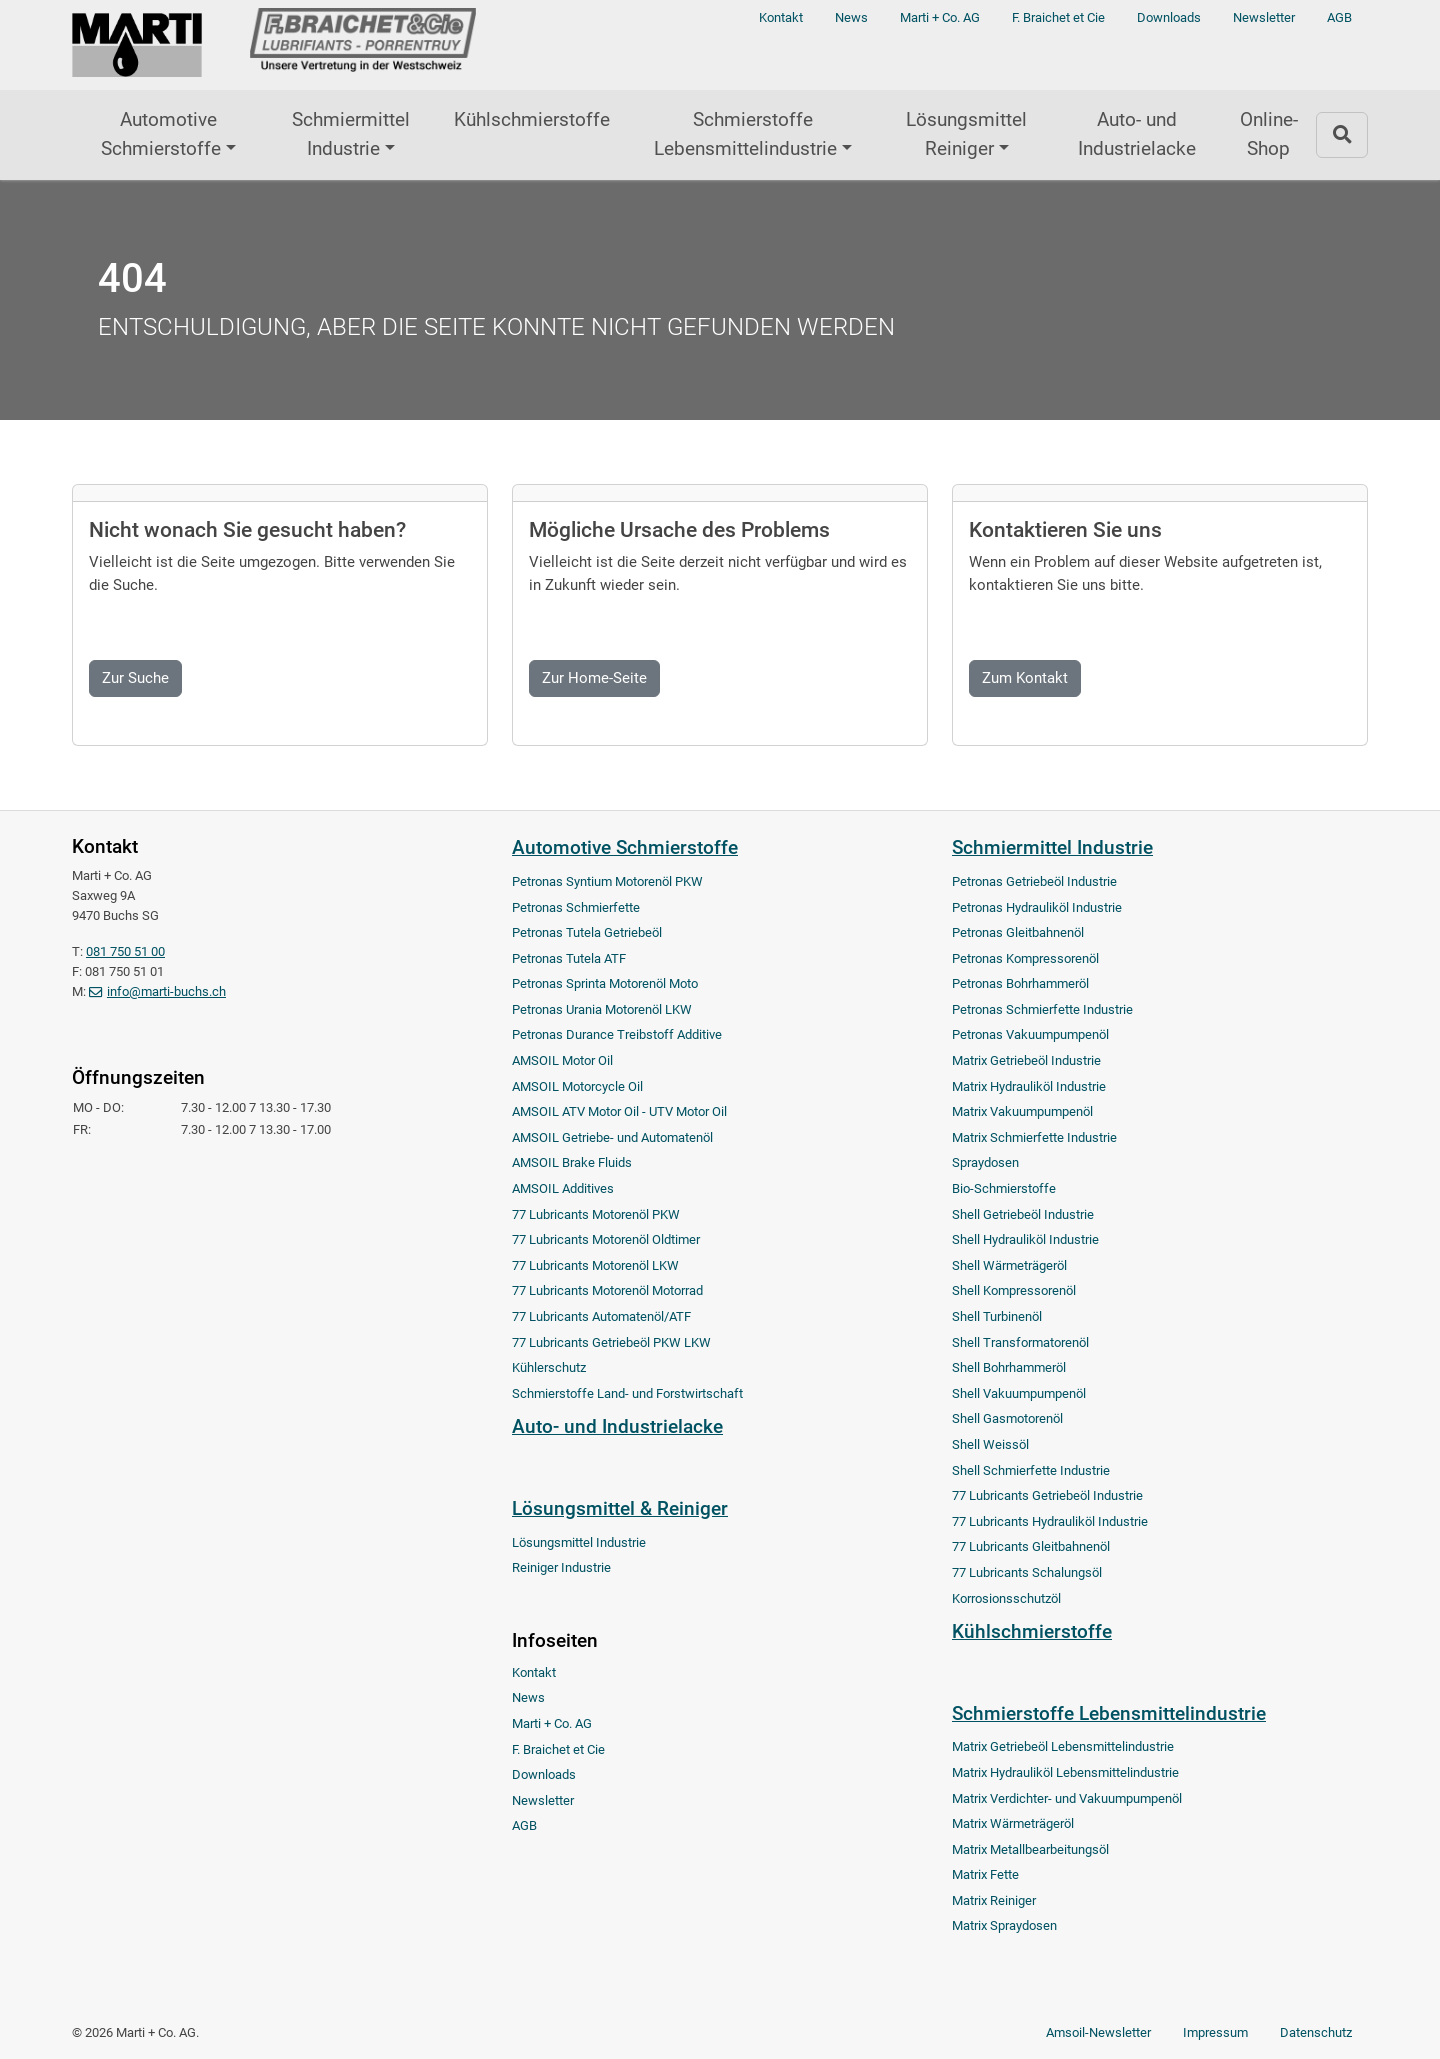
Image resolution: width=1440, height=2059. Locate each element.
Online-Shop (1269, 134)
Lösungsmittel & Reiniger (620, 1508)
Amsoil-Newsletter (1098, 2032)
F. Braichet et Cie (1058, 17)
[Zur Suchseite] (1342, 134)
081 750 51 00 (125, 951)
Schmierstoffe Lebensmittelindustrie (745, 134)
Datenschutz (1316, 2032)
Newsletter (1264, 17)
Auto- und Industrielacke (1137, 134)
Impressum (1215, 2032)
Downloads (1169, 17)
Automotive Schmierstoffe (161, 134)
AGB (1339, 17)
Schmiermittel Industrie (351, 134)
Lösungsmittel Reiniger (966, 134)
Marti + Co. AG (940, 17)
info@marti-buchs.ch (166, 991)
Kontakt (781, 17)
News (851, 17)
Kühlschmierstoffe (532, 119)
